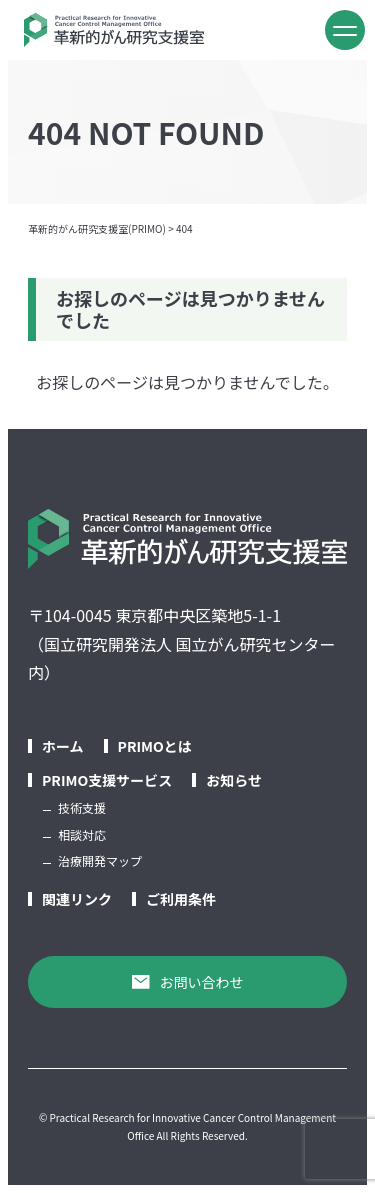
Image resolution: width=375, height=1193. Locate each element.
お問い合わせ (188, 982)
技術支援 (82, 807)
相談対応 (82, 834)
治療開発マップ (100, 860)
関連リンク (77, 899)
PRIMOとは (155, 746)
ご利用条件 (181, 899)
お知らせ (234, 780)
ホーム (63, 746)
